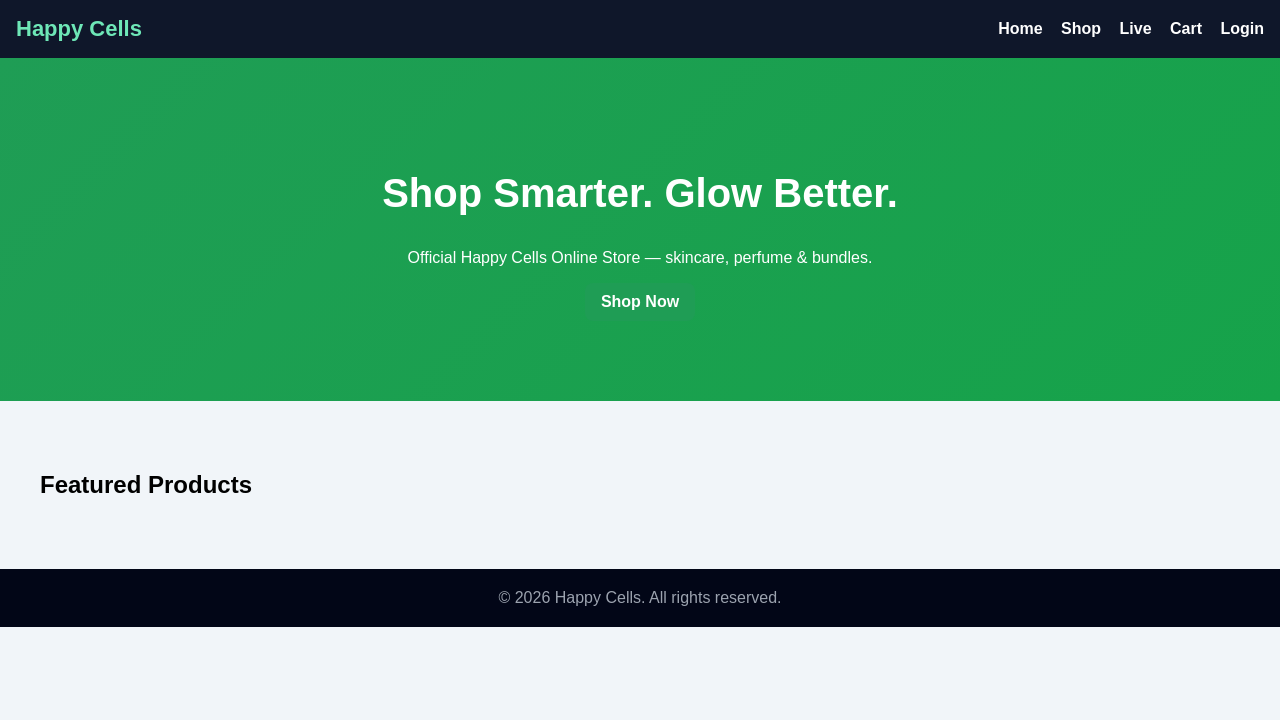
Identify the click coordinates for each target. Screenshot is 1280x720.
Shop (1081, 28)
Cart (1186, 28)
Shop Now (640, 301)
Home (1020, 28)
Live (1136, 28)
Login (1242, 28)
